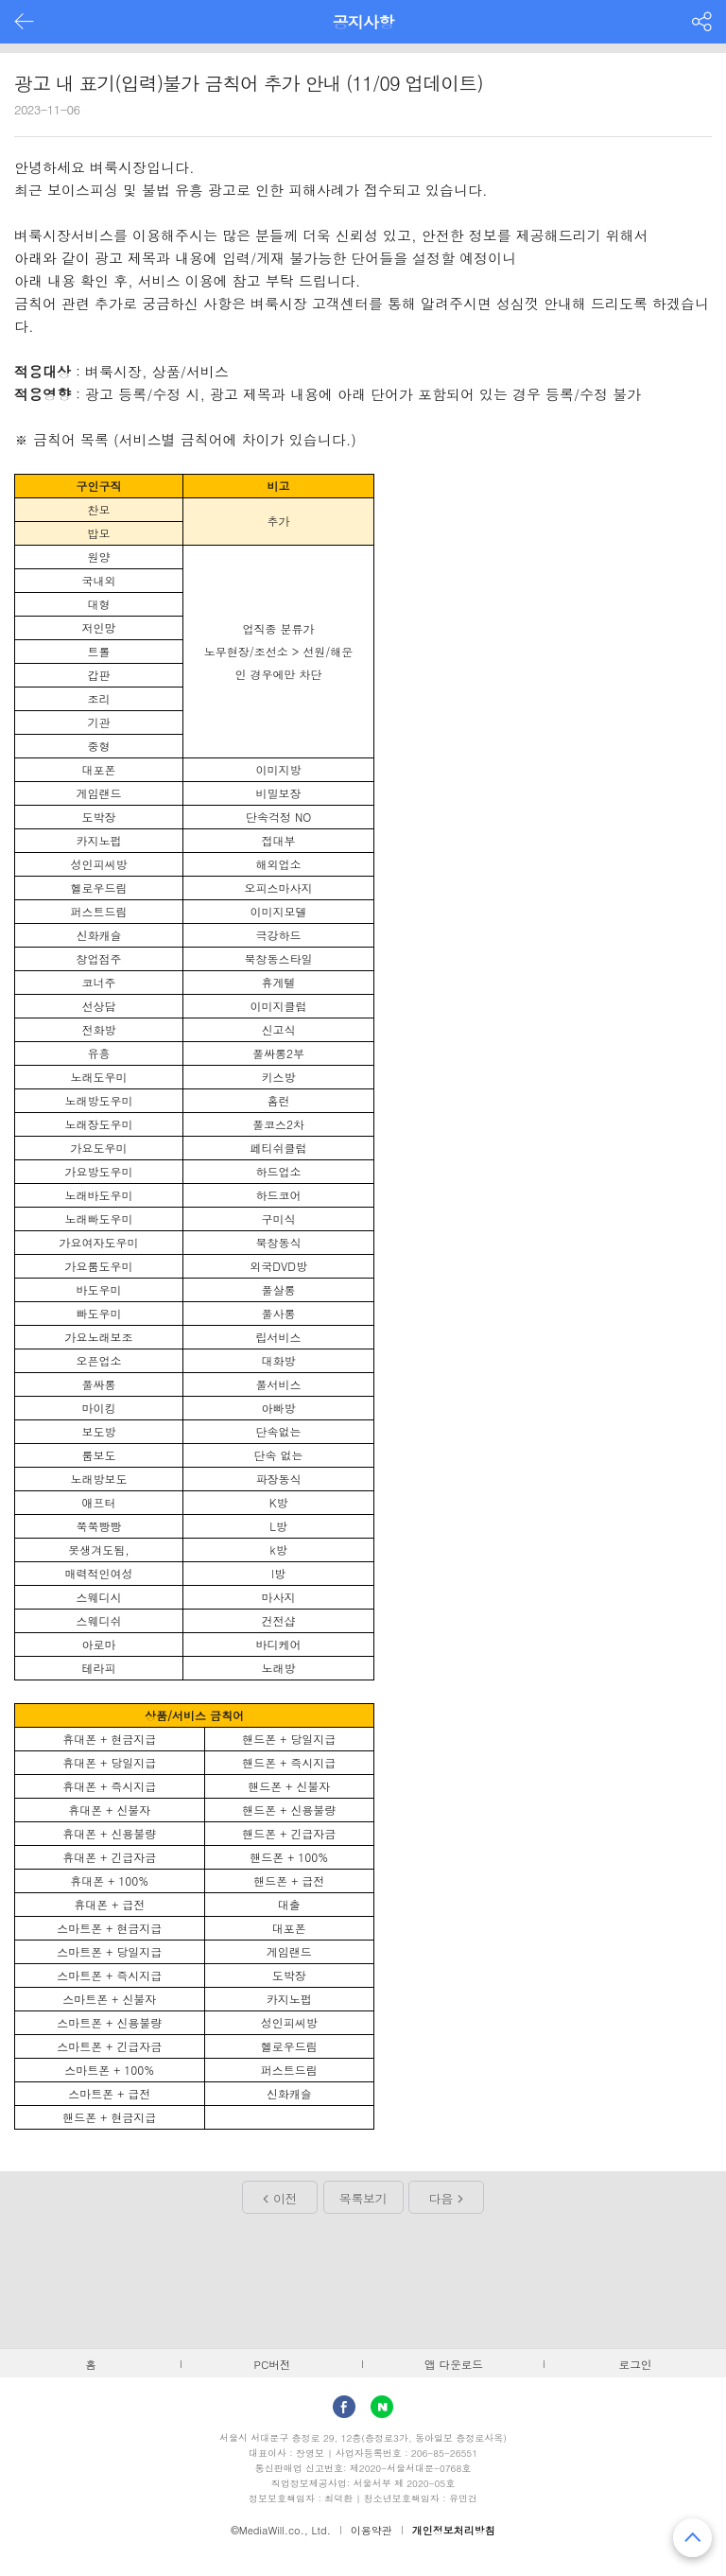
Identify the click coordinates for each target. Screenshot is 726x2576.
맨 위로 (692, 2537)
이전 (285, 2198)
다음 (441, 2198)
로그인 (635, 2364)
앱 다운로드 (453, 2364)
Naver (382, 2406)
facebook (344, 2406)
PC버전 (272, 2364)
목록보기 (363, 2198)
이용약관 (371, 2530)
